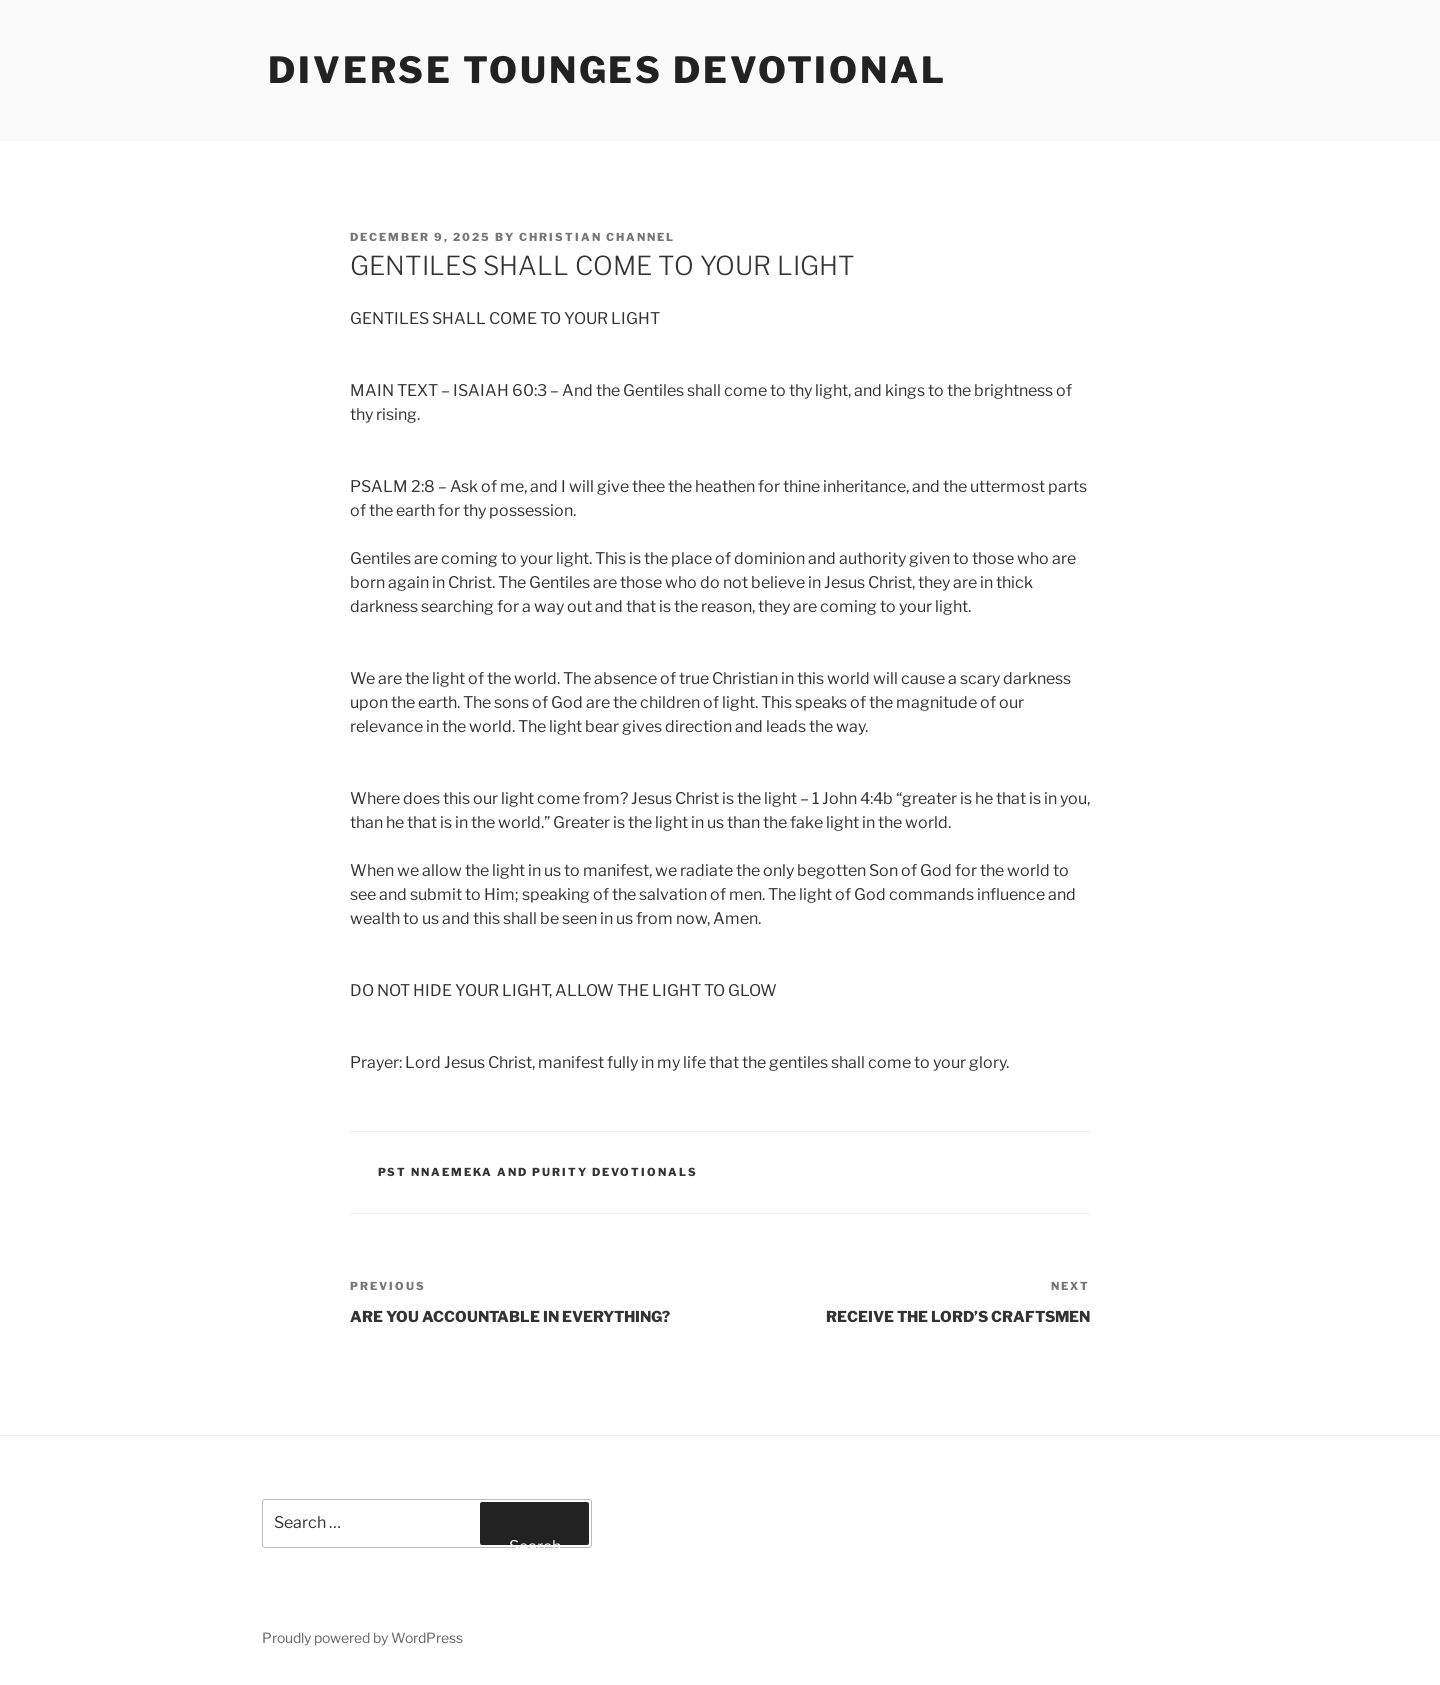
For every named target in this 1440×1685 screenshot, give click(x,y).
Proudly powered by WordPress (362, 1637)
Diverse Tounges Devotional (607, 70)
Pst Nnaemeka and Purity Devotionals (538, 1172)
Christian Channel (597, 237)
